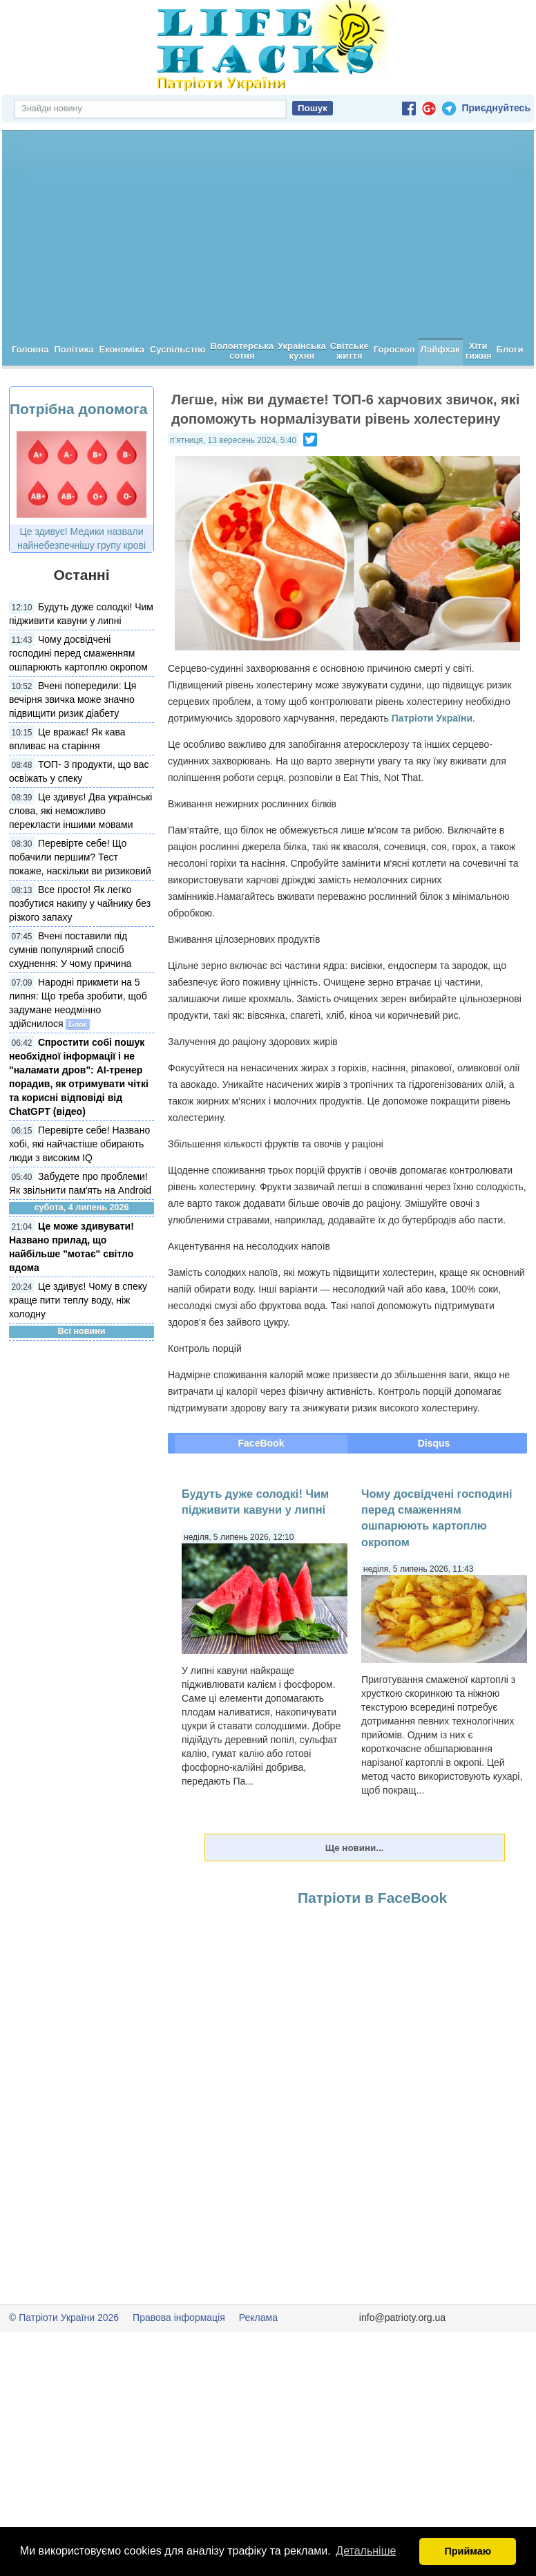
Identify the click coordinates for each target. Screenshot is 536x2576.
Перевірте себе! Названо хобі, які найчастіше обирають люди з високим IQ (79, 1144)
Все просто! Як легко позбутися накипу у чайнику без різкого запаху (80, 903)
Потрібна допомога (78, 409)
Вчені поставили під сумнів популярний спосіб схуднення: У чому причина (70, 949)
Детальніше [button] (366, 2551)
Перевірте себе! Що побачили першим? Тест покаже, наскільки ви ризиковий (80, 857)
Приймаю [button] (467, 2551)
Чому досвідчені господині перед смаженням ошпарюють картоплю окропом (78, 653)
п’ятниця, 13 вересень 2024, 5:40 (233, 440)
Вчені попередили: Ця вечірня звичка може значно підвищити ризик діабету (72, 699)
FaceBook (261, 1443)
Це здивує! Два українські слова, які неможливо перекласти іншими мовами (80, 810)
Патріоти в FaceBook (372, 1898)
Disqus (434, 1443)
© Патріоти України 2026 (64, 2317)
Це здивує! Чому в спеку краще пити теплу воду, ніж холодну (78, 1300)
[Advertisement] (268, 234)
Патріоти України (432, 718)
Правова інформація (179, 2317)
